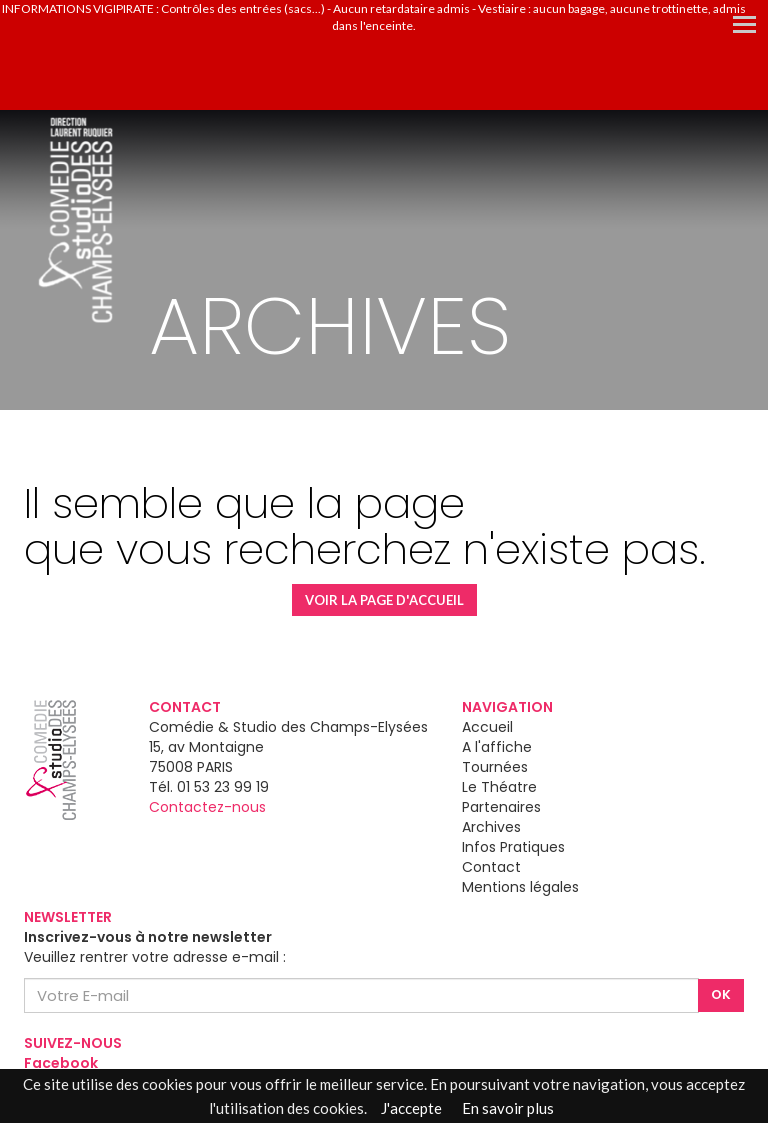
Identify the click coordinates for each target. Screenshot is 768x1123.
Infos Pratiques (513, 847)
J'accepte (411, 1108)
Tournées (495, 767)
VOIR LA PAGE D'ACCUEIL (384, 600)
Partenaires (501, 807)
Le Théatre (499, 787)
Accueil (487, 727)
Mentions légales (520, 887)
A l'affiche (497, 747)
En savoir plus (508, 1108)
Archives (491, 827)
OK (721, 994)
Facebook (61, 1063)
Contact (491, 867)
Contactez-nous (207, 807)
